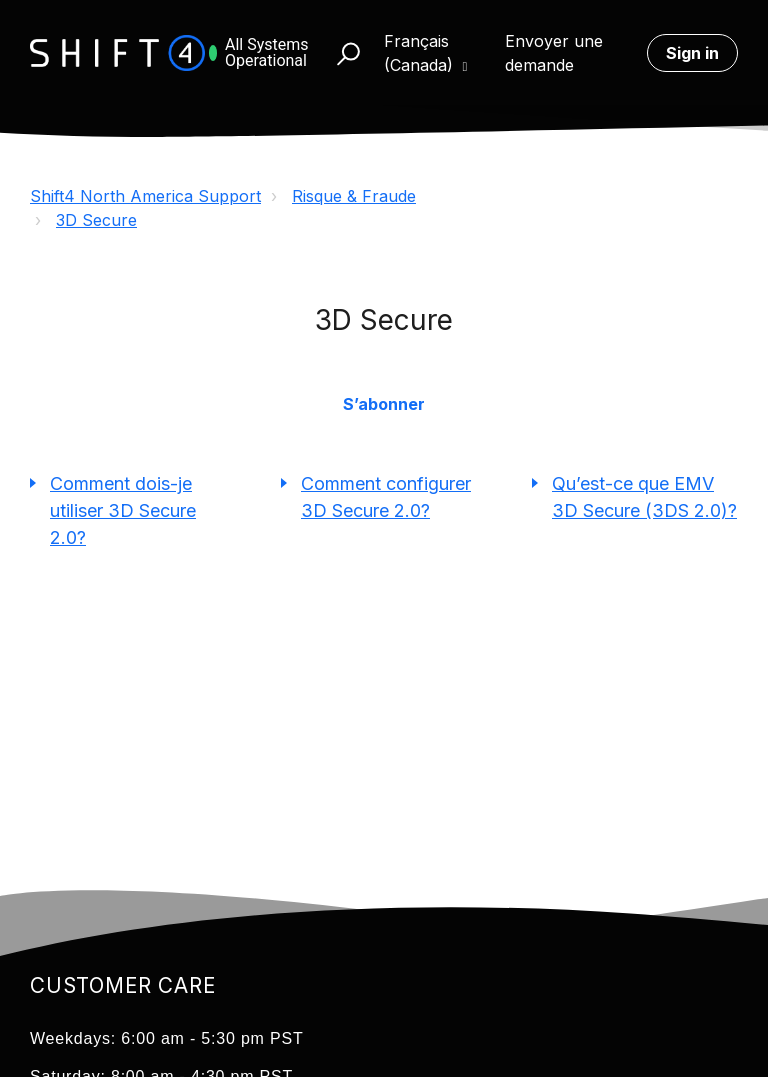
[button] (339, 53)
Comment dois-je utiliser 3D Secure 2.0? (123, 510)
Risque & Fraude (354, 196)
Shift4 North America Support (145, 196)
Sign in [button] (692, 53)
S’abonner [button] (384, 404)
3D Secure (96, 220)
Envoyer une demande (554, 53)
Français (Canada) (421, 53)
